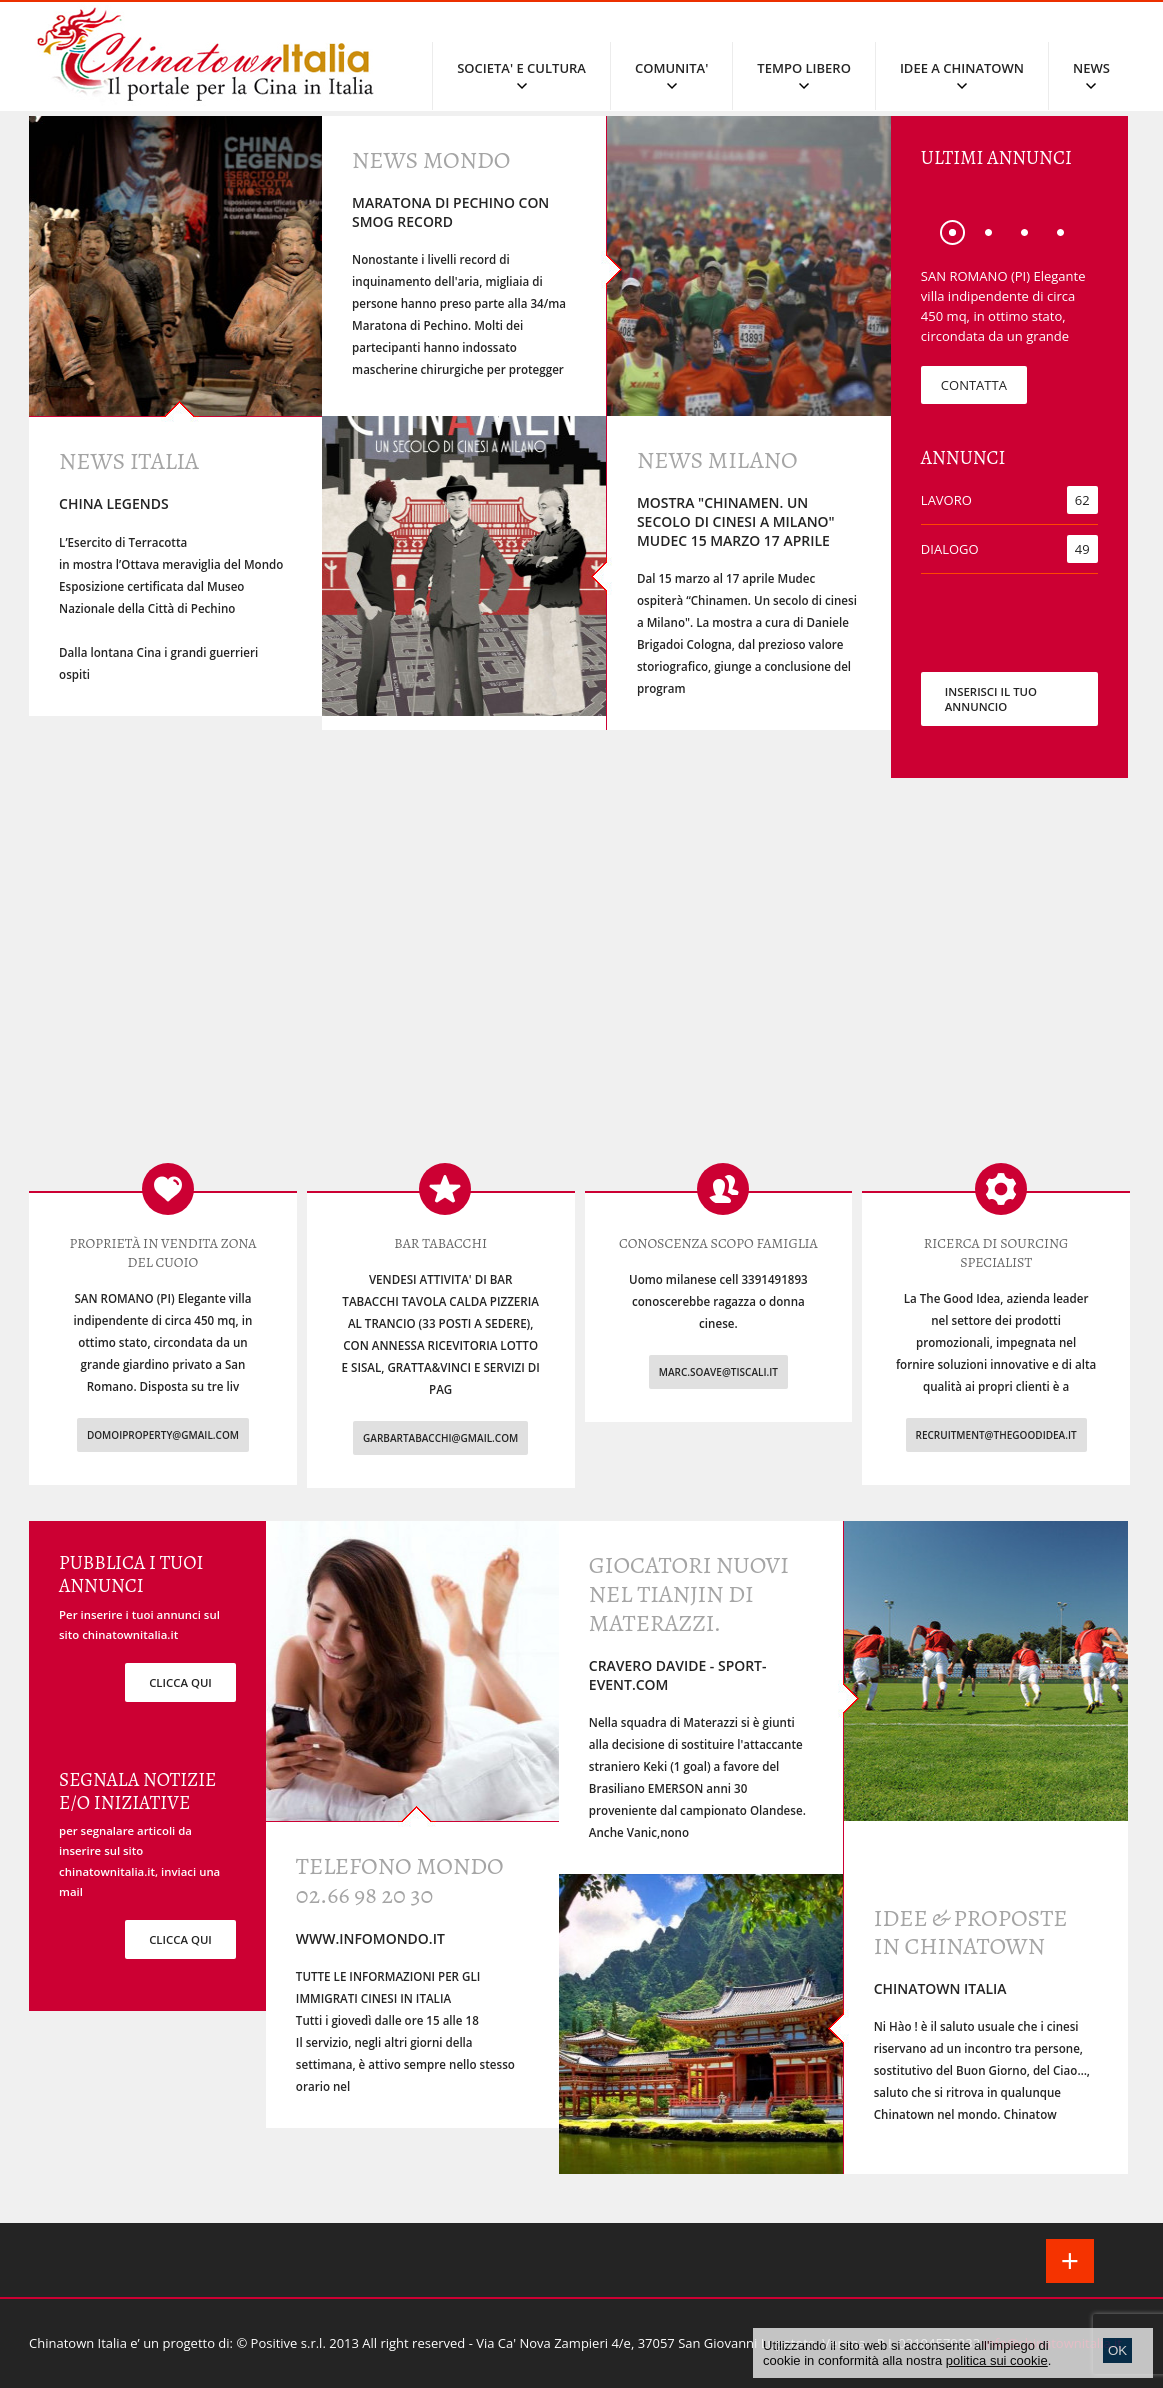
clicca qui (180, 1682)
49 (1082, 549)
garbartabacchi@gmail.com (440, 1438)
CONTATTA (974, 385)
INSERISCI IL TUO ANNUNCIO (991, 699)
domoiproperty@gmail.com (163, 1435)
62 (1082, 500)
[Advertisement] (581, 984)
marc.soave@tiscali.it (718, 1372)
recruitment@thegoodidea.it (996, 1435)
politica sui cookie (997, 2360)
